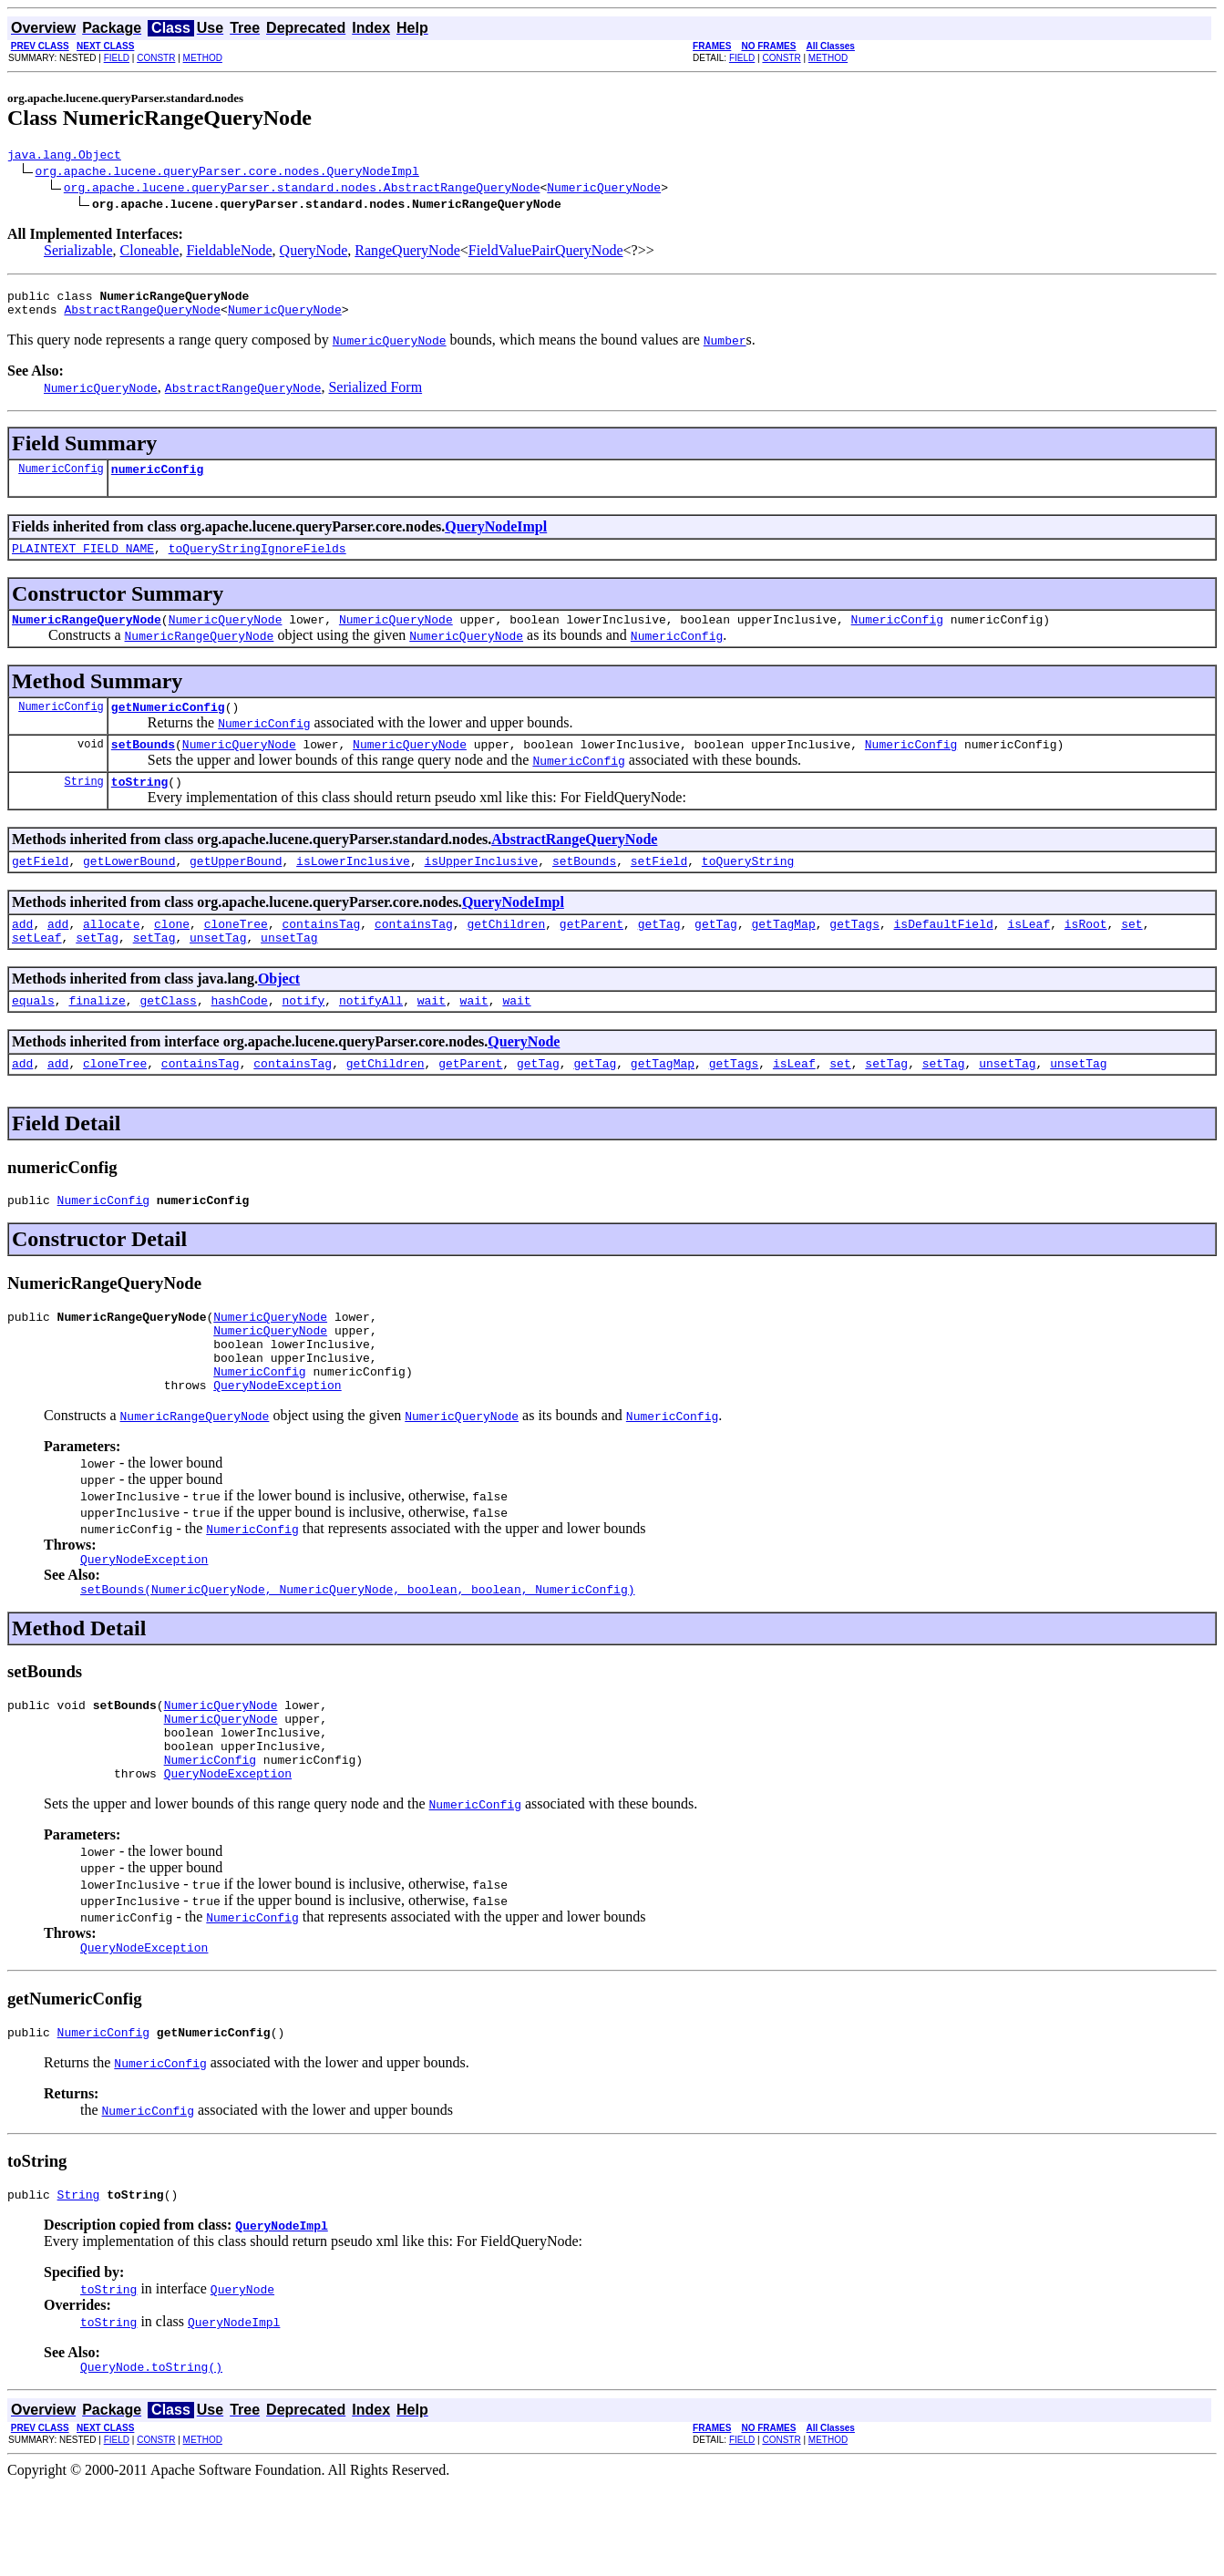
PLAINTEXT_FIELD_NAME (83, 561)
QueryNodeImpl (496, 537)
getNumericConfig (168, 725)
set (1131, 953)
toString (139, 806)
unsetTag (218, 970)
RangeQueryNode (407, 253)
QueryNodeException (277, 1442)
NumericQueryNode (604, 189)
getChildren (506, 953)
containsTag (321, 953)
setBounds (143, 765)
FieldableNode (229, 253)
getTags (854, 953)
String (84, 805)
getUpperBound (236, 888)
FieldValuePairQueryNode (545, 253)
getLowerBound (129, 888)
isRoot (1086, 953)
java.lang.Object (64, 157)
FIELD (116, 58)
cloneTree (236, 953)
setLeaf (37, 970)
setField (659, 888)
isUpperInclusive (481, 888)
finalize (96, 1035)
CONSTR (156, 58)
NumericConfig (61, 479)
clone (172, 953)
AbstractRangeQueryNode (142, 317)
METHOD (202, 58)
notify (303, 1035)
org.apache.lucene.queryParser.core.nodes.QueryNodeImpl (227, 173)
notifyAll (371, 1035)
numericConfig (157, 479)
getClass (167, 1035)
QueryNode (314, 253)
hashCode (239, 1035)
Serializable (78, 253)
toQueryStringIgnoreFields (257, 561)
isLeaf (1028, 953)
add (22, 953)
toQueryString (748, 888)
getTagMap (783, 953)
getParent (591, 953)
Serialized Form (375, 395)
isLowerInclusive (353, 888)
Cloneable (150, 253)
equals (33, 1035)
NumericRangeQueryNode (86, 635)
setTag (97, 970)
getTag (659, 953)
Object (279, 1011)
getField (40, 888)
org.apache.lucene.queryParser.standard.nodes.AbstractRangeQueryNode (302, 189)
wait (431, 1035)
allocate (111, 953)
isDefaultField (943, 953)
